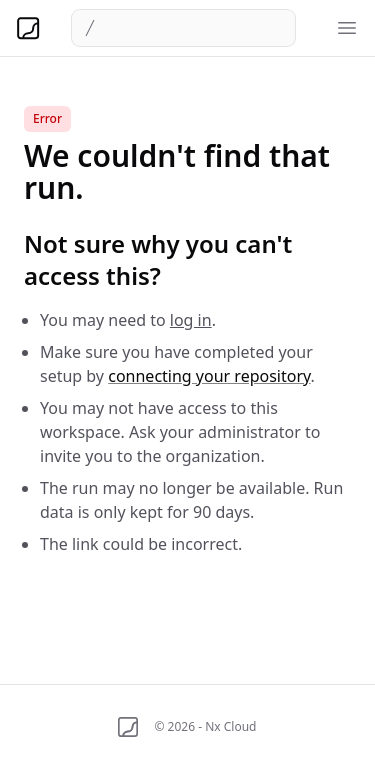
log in (191, 320)
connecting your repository (209, 376)
